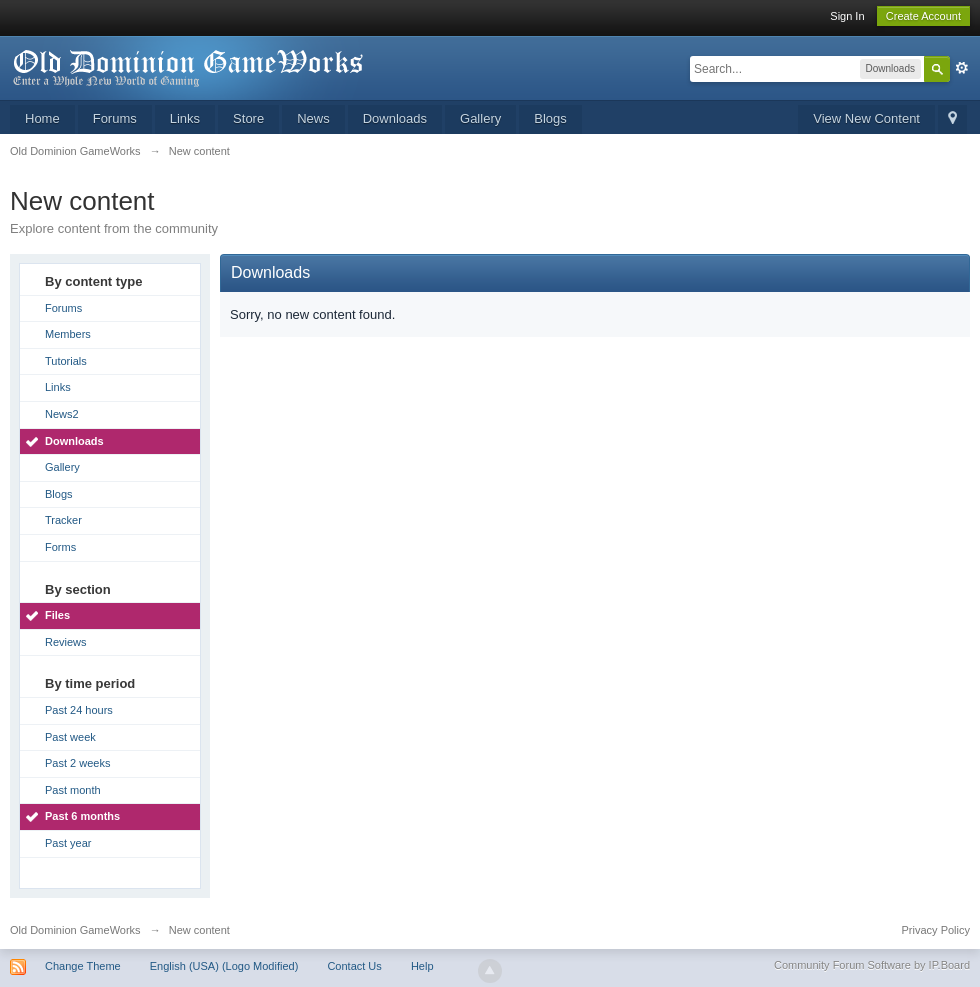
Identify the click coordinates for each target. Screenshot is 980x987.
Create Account (923, 16)
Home (42, 118)
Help (422, 966)
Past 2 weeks (77, 763)
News (313, 118)
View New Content (866, 118)
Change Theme (83, 966)
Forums (115, 118)
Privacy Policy (936, 930)
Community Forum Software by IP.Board (872, 965)
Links (185, 118)
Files (57, 615)
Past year (68, 843)
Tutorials (66, 361)
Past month (73, 790)
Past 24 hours (79, 710)
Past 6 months (82, 816)
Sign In (847, 16)
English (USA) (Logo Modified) (224, 966)
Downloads (395, 118)
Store (248, 118)
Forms (60, 547)
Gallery (480, 118)
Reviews (66, 642)
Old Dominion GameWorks (75, 930)
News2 (62, 414)
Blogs (550, 118)
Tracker (63, 520)
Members (68, 334)
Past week (70, 737)
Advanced (962, 68)
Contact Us (354, 966)
